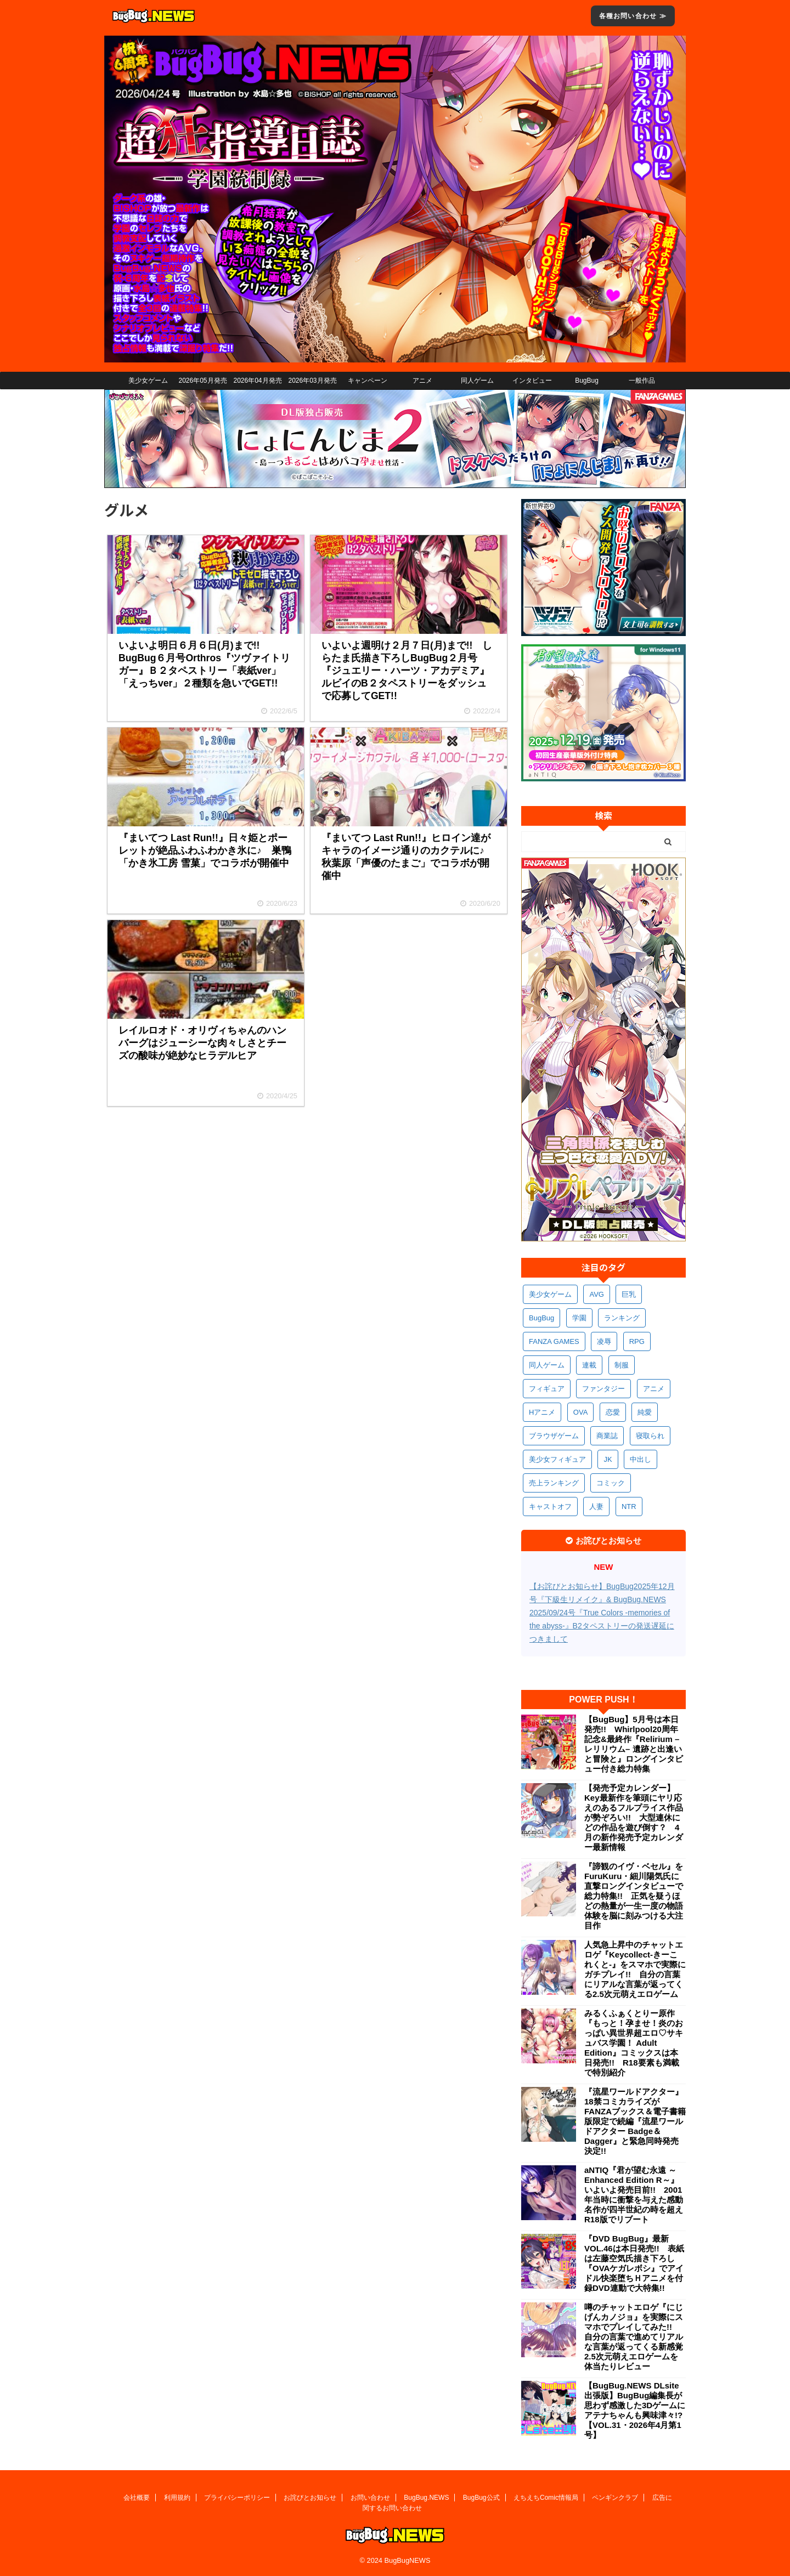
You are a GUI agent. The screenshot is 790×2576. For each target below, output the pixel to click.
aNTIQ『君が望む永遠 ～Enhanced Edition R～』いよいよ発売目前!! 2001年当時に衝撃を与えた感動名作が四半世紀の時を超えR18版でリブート (633, 2194)
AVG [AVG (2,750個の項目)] (596, 1294)
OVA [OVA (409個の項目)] (580, 1412)
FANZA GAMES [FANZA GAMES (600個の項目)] (554, 1341)
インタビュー (532, 380)
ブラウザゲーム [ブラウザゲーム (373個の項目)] (554, 1436)
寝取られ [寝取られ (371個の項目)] (650, 1436)
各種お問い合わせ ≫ (633, 16)
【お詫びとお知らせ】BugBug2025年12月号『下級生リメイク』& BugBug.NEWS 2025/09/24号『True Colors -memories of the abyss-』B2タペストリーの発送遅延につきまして (602, 1612)
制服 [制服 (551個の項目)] (621, 1365)
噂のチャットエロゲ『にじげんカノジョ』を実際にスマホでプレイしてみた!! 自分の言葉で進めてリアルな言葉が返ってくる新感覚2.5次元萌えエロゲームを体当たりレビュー (633, 2336)
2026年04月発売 (257, 380)
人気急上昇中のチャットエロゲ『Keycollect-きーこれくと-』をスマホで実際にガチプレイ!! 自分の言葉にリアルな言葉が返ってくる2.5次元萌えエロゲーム (635, 1969)
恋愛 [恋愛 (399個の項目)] (613, 1412)
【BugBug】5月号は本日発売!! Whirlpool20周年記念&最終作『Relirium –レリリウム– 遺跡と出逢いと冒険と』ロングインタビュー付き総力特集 (633, 1744)
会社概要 (136, 2497)
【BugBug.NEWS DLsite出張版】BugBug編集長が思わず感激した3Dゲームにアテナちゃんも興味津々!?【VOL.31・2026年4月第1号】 (634, 2410)
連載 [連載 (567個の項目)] (589, 1365)
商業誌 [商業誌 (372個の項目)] (607, 1436)
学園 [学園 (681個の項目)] (579, 1318)
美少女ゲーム (148, 380)
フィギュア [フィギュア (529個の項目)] (547, 1389)
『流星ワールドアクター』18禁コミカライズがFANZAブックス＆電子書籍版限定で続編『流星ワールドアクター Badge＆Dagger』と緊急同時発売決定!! (635, 2121)
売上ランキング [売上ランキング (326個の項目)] (554, 1483)
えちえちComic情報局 (546, 2497)
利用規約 (177, 2497)
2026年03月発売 (312, 380)
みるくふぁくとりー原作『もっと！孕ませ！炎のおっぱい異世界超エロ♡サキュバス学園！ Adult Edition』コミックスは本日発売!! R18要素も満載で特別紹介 (633, 2042)
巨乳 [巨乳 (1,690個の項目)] (629, 1294)
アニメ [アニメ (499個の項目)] (653, 1389)
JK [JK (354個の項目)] (607, 1459)
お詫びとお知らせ (310, 2497)
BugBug (587, 380)
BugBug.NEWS (426, 2497)
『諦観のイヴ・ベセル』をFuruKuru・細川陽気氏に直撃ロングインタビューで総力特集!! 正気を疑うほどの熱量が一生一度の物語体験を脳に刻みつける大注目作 (633, 1896)
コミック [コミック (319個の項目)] (610, 1483)
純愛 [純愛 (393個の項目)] (644, 1412)
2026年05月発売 (202, 380)
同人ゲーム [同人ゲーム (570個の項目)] (547, 1365)
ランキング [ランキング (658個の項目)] (622, 1318)
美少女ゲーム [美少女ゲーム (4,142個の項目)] (550, 1294)
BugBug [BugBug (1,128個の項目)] (541, 1318)
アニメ (422, 380)
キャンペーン (367, 380)
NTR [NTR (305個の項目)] (629, 1506)
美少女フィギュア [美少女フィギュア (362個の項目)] (557, 1459)
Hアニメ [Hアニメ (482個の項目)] (542, 1412)
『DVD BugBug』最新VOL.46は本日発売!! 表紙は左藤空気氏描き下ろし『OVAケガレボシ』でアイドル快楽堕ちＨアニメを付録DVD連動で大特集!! (634, 2263)
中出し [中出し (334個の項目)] (640, 1459)
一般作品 (642, 380)
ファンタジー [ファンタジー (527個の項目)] (603, 1389)
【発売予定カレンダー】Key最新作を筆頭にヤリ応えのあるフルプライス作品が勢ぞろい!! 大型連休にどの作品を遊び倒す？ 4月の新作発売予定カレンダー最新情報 (633, 1817)
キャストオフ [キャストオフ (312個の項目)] (550, 1506)
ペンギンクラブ (615, 2497)
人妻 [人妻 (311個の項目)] (596, 1506)
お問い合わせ (370, 2497)
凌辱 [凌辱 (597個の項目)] (604, 1341)
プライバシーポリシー (237, 2497)
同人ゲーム (477, 380)
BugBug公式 (481, 2497)
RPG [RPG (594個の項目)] (637, 1341)
